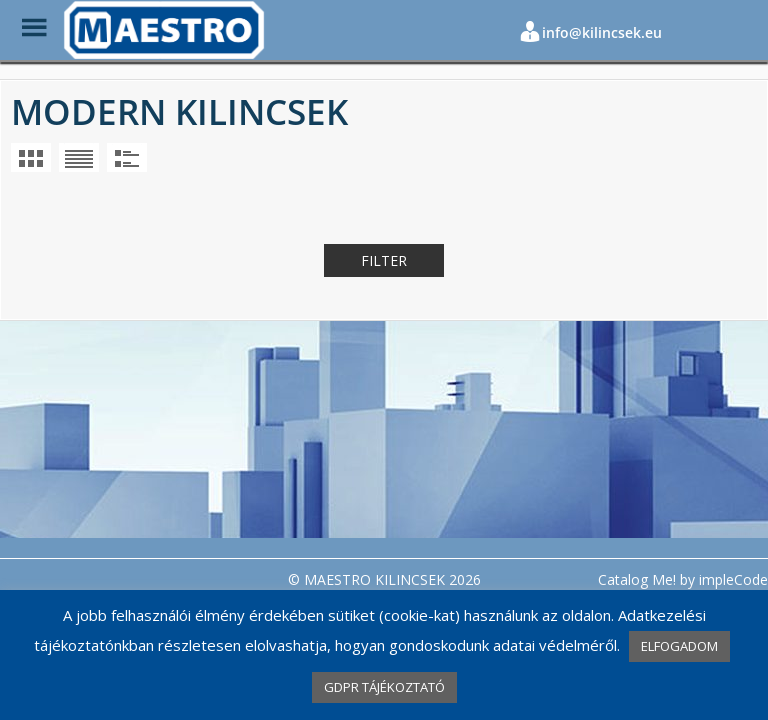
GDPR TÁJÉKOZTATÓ (384, 687)
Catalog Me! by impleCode (683, 579)
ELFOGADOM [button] (679, 646)
